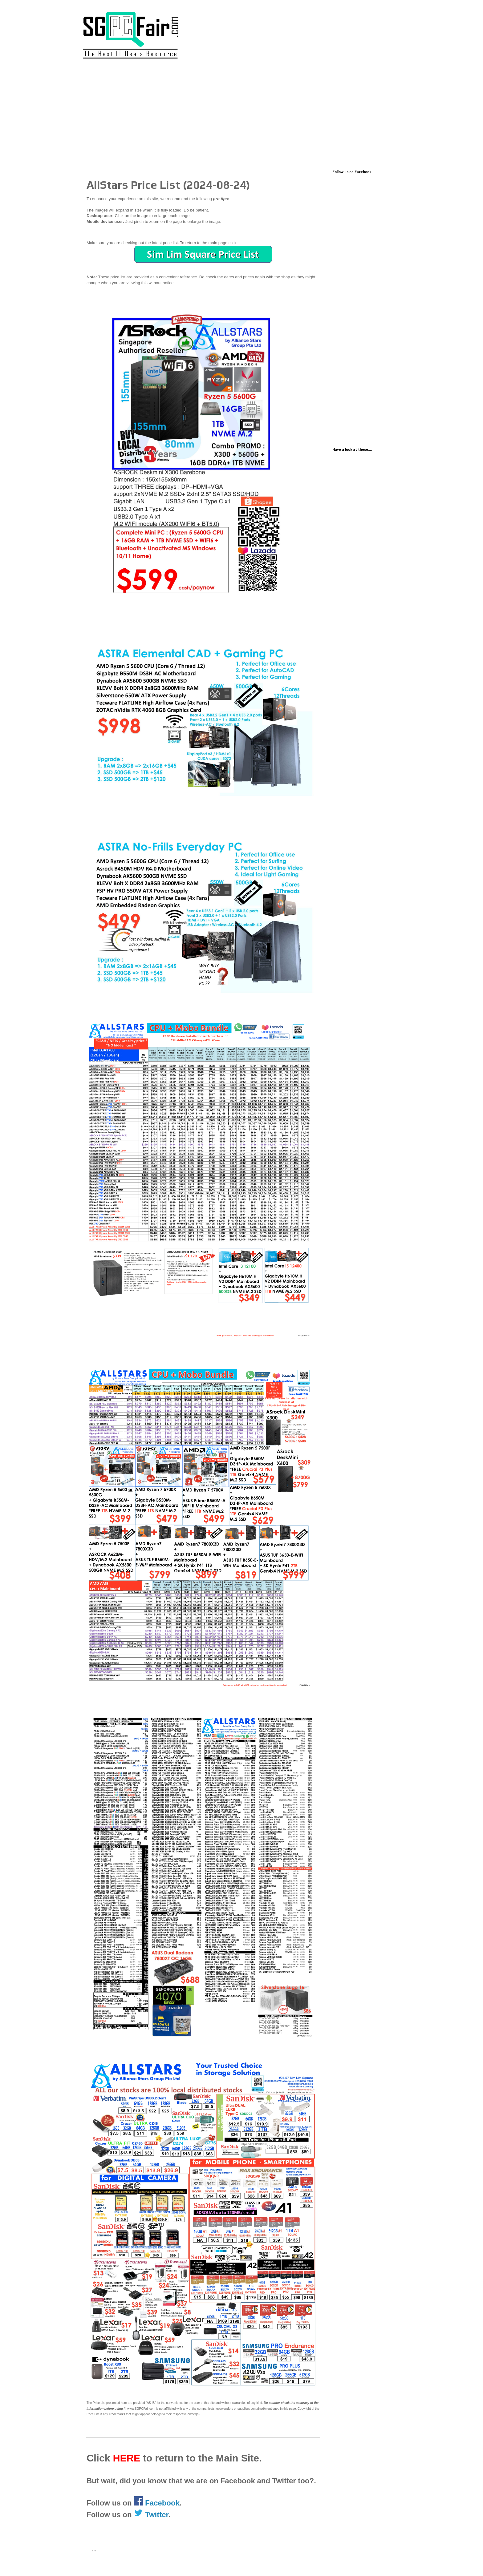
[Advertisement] (241, 116)
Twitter (151, 2514)
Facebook (162, 2503)
